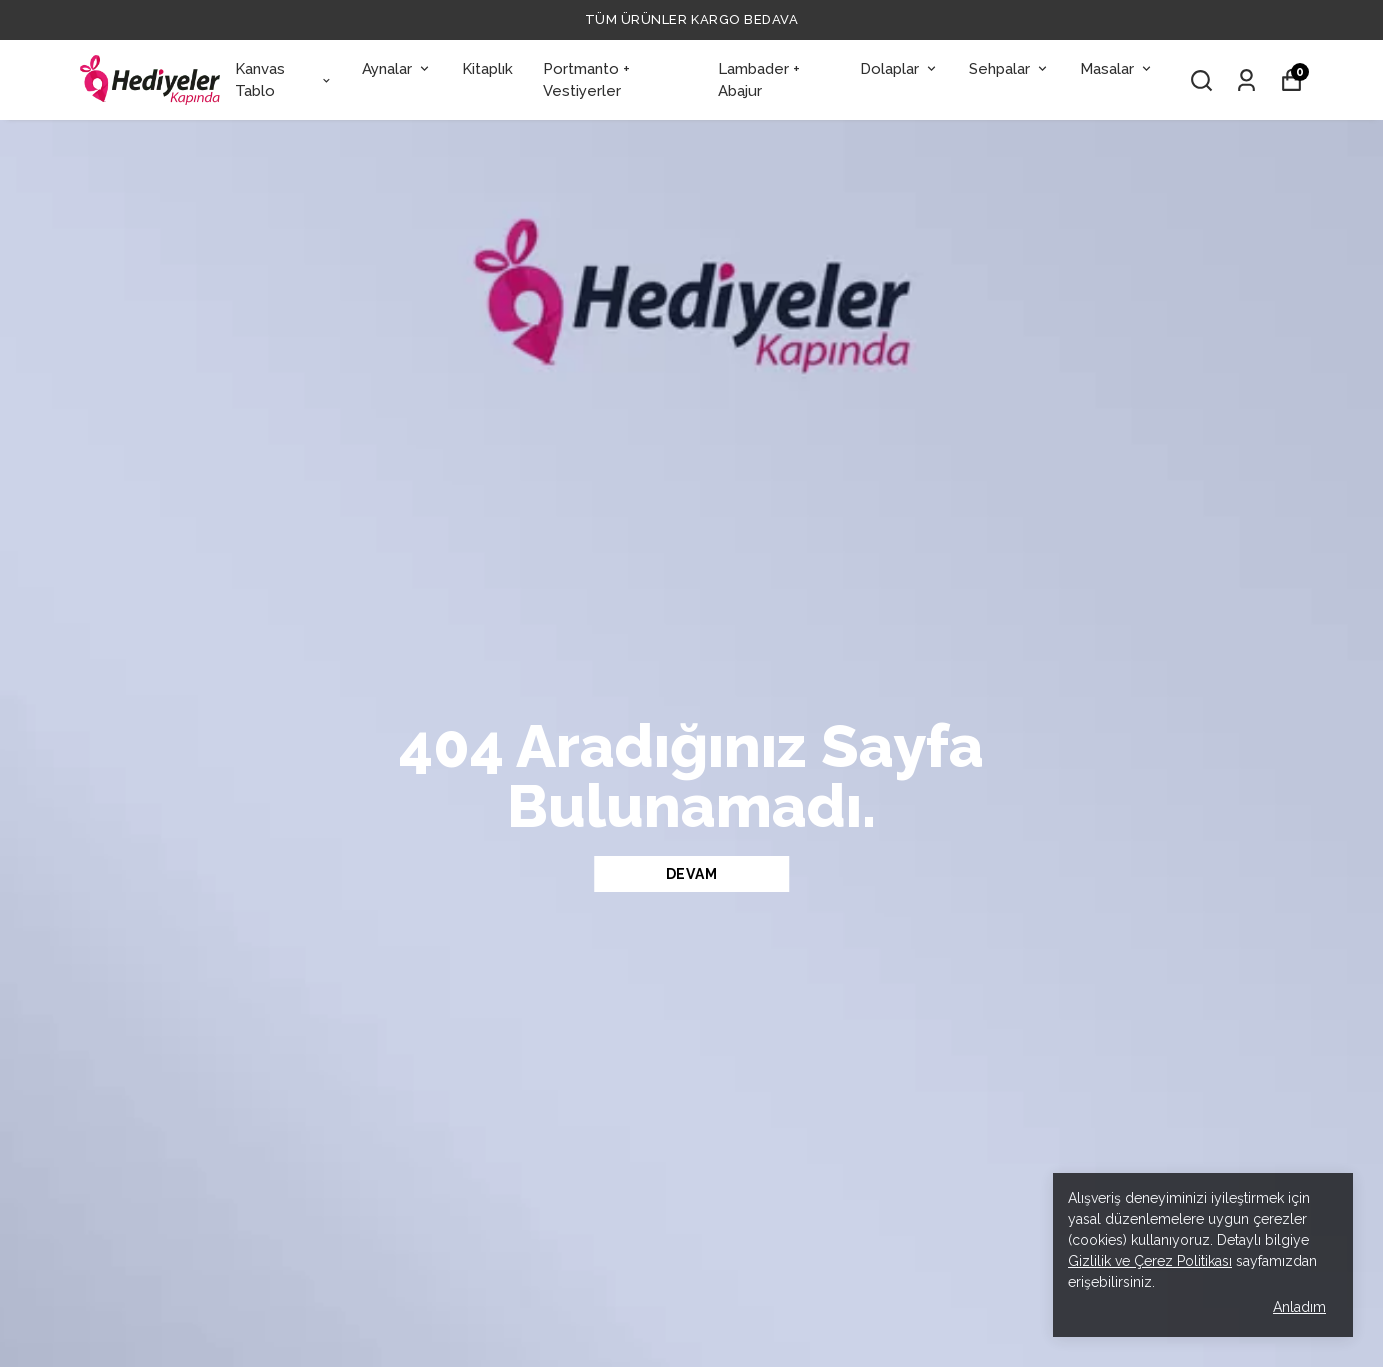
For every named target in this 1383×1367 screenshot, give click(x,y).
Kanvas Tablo (284, 80)
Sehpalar (1009, 69)
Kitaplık (487, 69)
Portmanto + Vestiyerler (586, 80)
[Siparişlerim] (1246, 80)
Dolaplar (899, 69)
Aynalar (397, 69)
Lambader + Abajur (759, 80)
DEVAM (692, 874)
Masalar (1117, 69)
